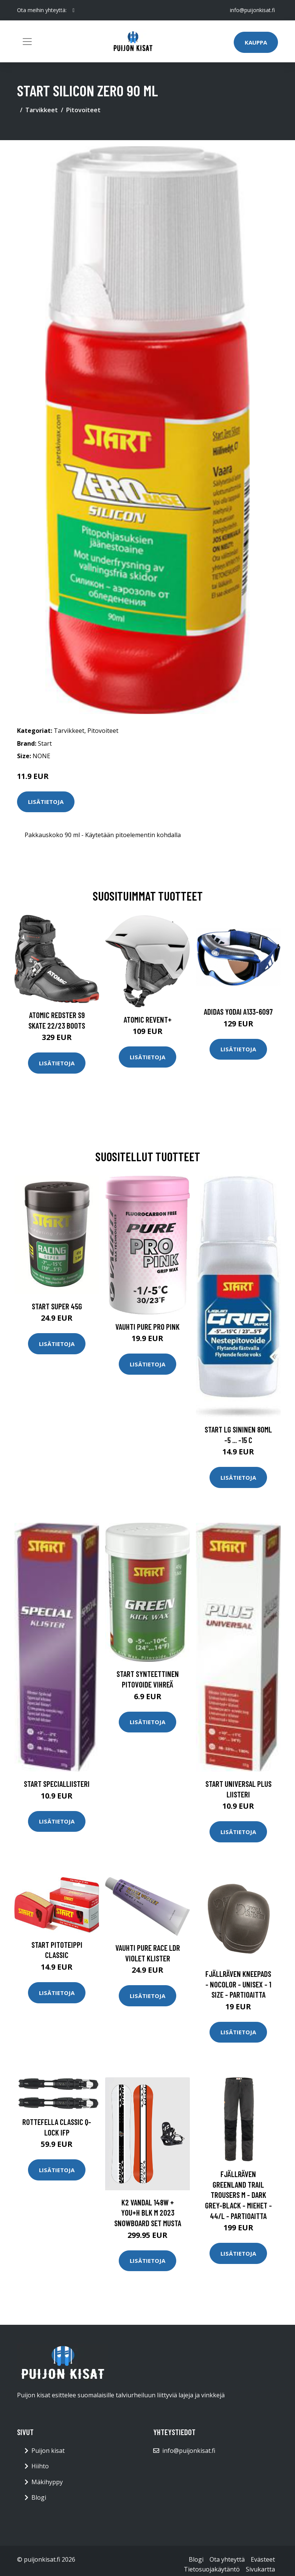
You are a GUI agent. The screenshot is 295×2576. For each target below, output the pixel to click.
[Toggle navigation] (27, 41)
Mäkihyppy (47, 2482)
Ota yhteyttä (227, 2559)
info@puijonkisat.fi (252, 10)
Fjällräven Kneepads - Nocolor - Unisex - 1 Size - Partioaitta (238, 1984)
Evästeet (263, 2559)
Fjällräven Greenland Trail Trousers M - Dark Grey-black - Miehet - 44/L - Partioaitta (238, 2194)
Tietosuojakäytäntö (212, 2569)
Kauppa (256, 42)
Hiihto (40, 2466)
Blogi (38, 2497)
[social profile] (74, 10)
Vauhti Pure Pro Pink (147, 1326)
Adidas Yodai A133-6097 (238, 1011)
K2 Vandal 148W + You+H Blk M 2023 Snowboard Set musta (147, 2212)
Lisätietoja (46, 801)
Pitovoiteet (83, 110)
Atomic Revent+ (148, 1019)
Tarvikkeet (41, 110)
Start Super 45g (57, 1306)
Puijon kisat (48, 2450)
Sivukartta (260, 2569)
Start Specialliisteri (57, 1783)
